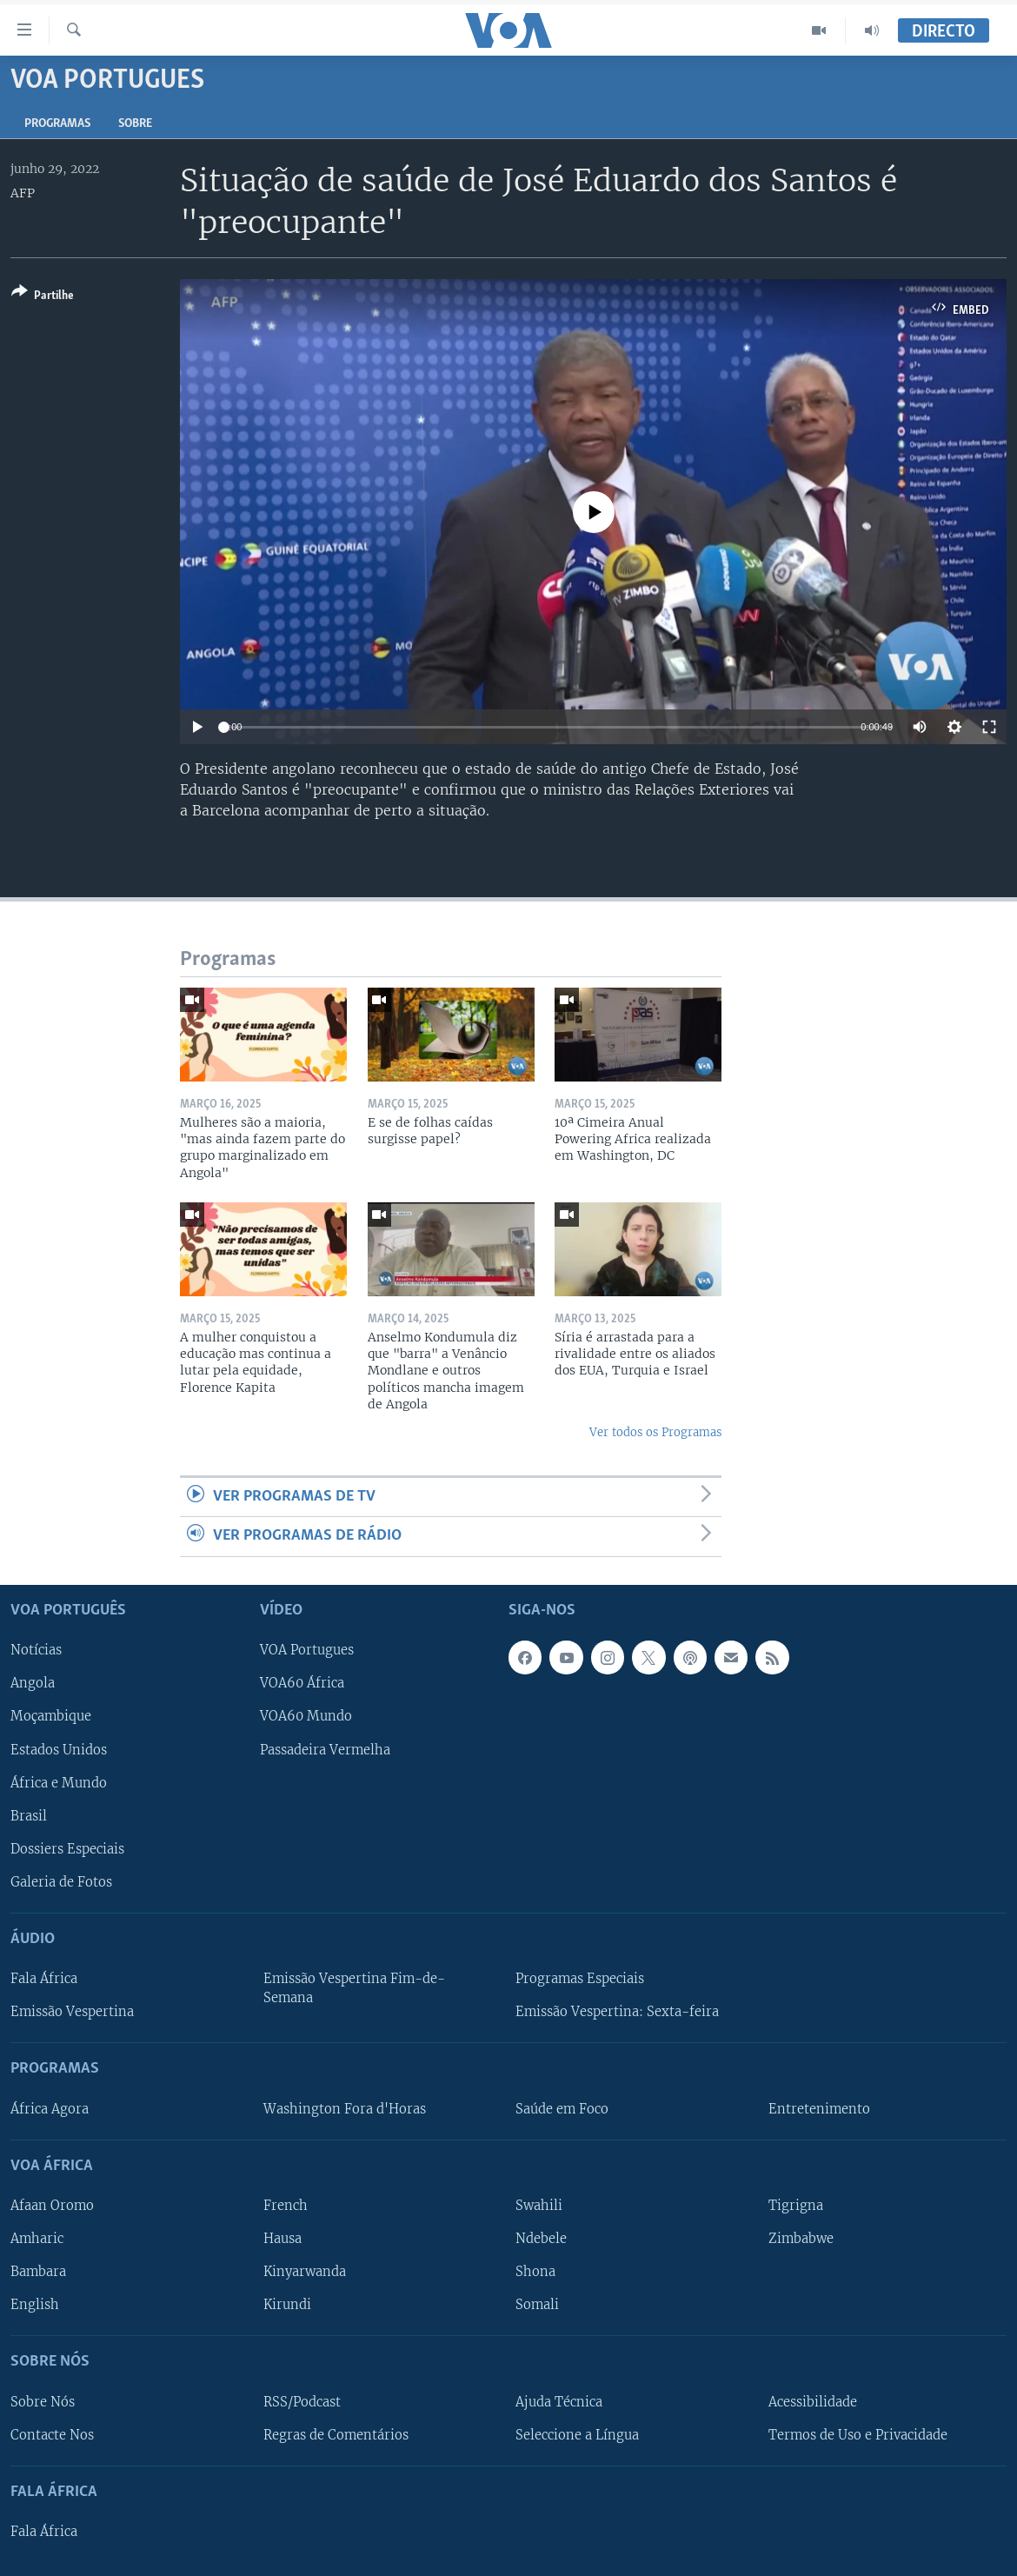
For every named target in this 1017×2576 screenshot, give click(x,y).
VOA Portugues (307, 1650)
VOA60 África (302, 1683)
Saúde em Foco (561, 2108)
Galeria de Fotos (61, 1882)
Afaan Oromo (52, 2205)
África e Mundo (58, 1782)
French (285, 2205)
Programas (57, 123)
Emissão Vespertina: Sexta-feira (617, 2012)
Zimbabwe (801, 2239)
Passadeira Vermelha (325, 1749)
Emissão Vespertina (72, 2012)
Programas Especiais (579, 1979)
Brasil (28, 1815)
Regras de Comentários (336, 2434)
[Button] (42, 297)
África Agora (49, 2108)
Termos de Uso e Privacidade (857, 2434)
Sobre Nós (42, 2401)
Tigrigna (795, 2205)
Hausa (282, 2239)
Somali (537, 2305)
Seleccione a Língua (577, 2434)
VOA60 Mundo (306, 1716)
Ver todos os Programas (655, 1432)
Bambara (38, 2272)
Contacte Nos (52, 2434)
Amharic (36, 2239)
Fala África (43, 1979)
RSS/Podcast (302, 2401)
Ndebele (541, 2239)
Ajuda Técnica (558, 2401)
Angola (32, 1683)
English (34, 2305)
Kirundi (287, 2305)
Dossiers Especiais (67, 1848)
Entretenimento (819, 2108)
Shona (535, 2272)
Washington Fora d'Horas (344, 2108)
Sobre (135, 123)
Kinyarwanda (304, 2272)
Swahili (538, 2205)
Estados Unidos (58, 1749)
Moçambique (50, 1716)
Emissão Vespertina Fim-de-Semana (354, 1988)
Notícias (36, 1650)
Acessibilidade (812, 2401)
